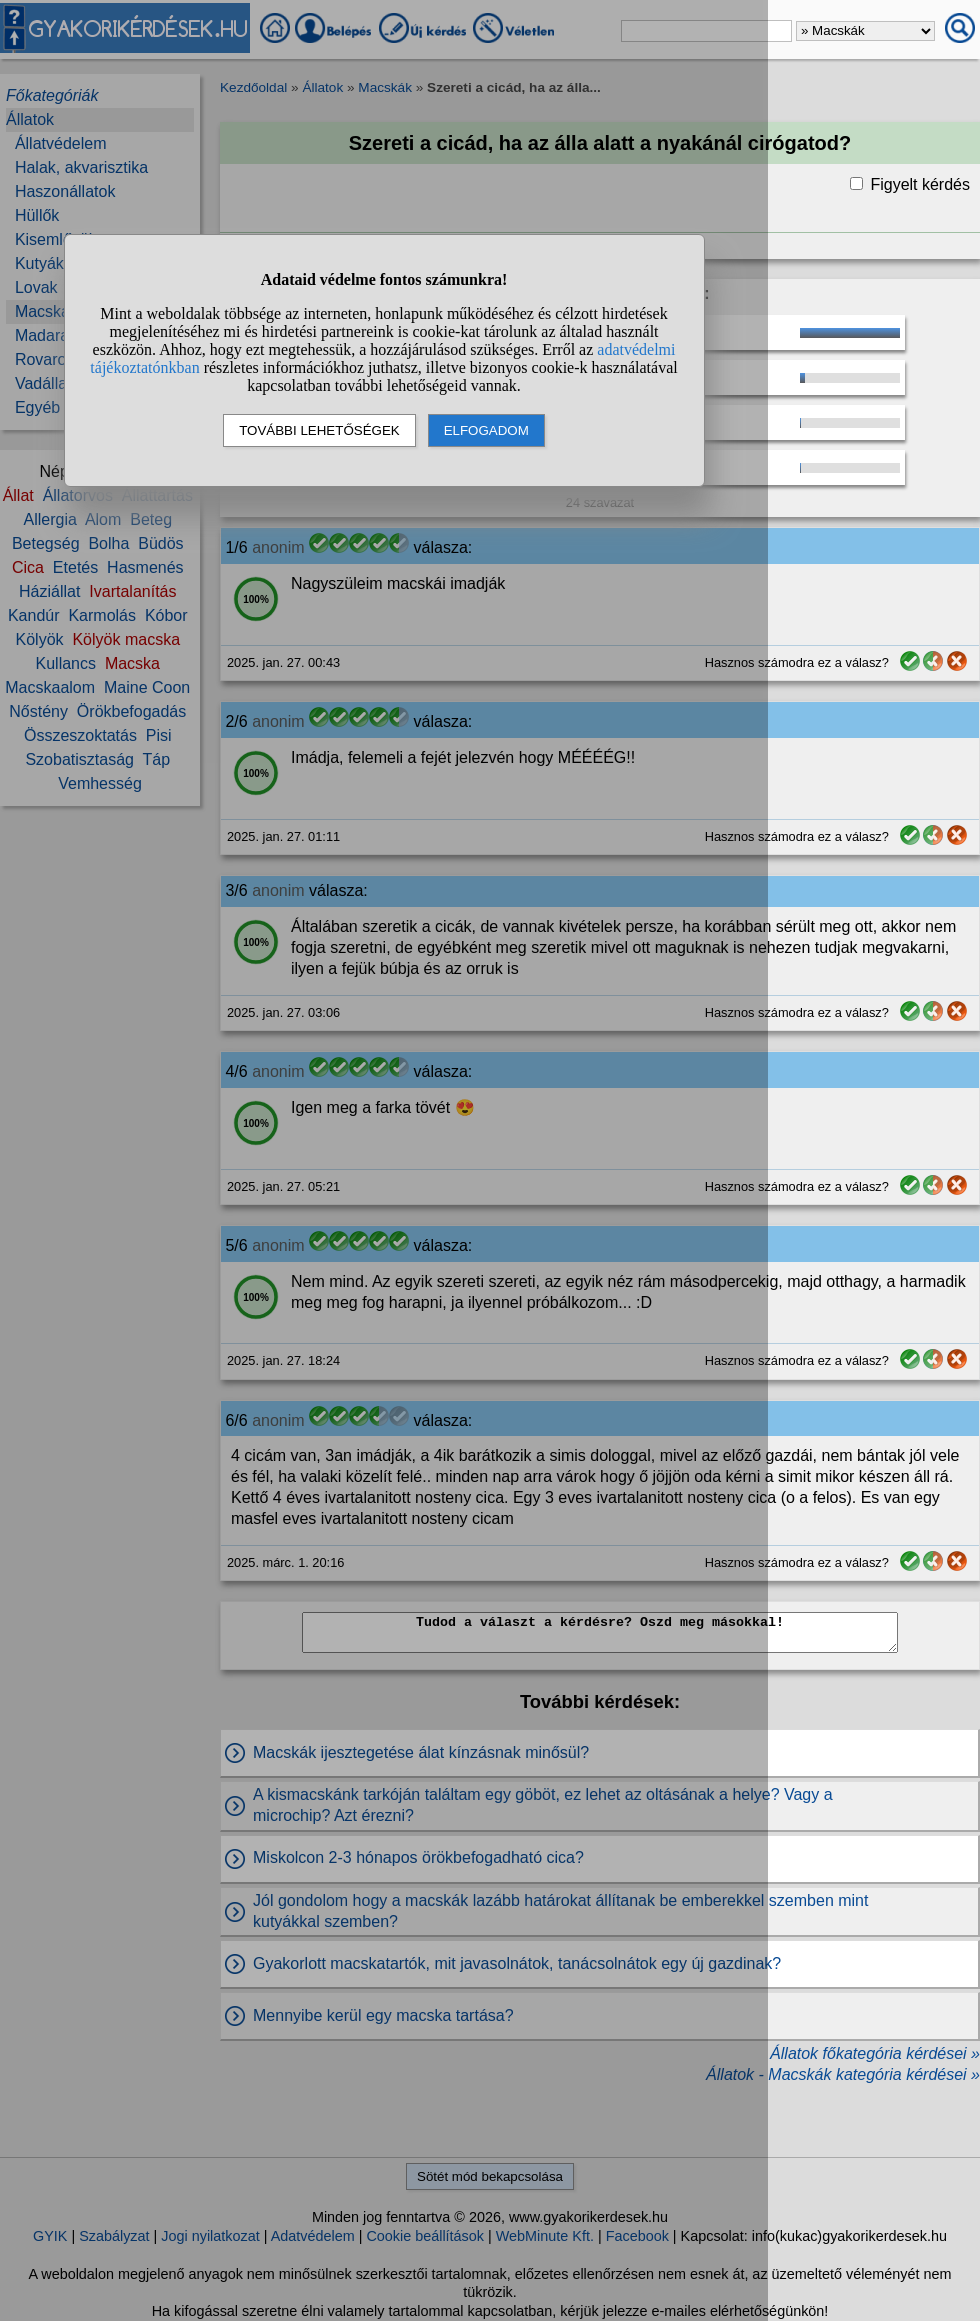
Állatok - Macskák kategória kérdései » (843, 2074)
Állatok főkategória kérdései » (875, 2053)
